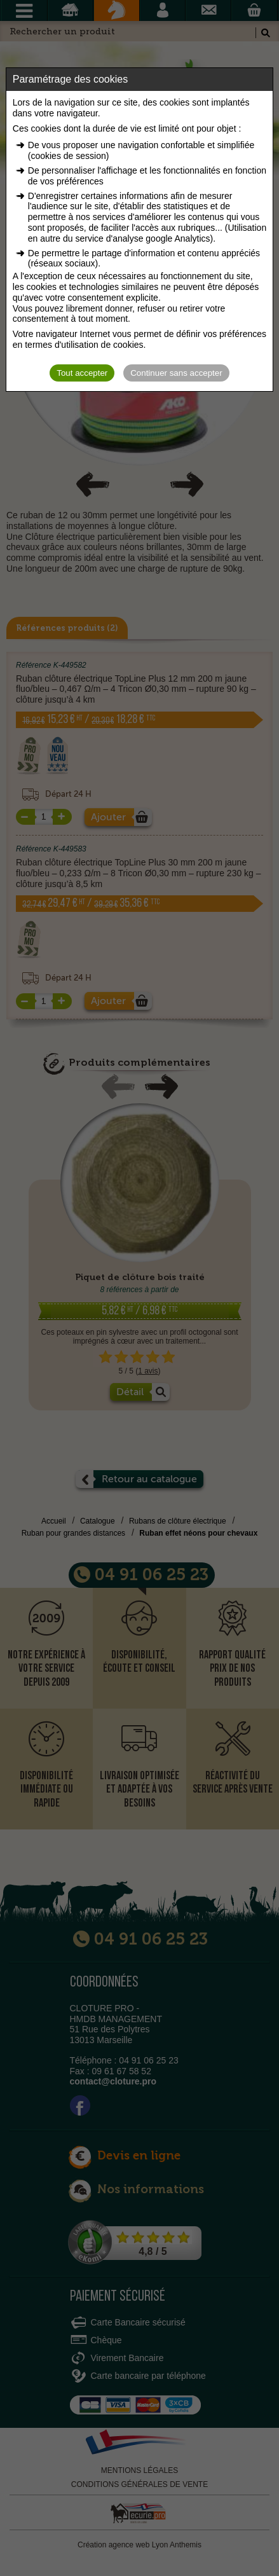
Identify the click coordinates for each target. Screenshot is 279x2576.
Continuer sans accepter (176, 373)
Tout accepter (82, 373)
